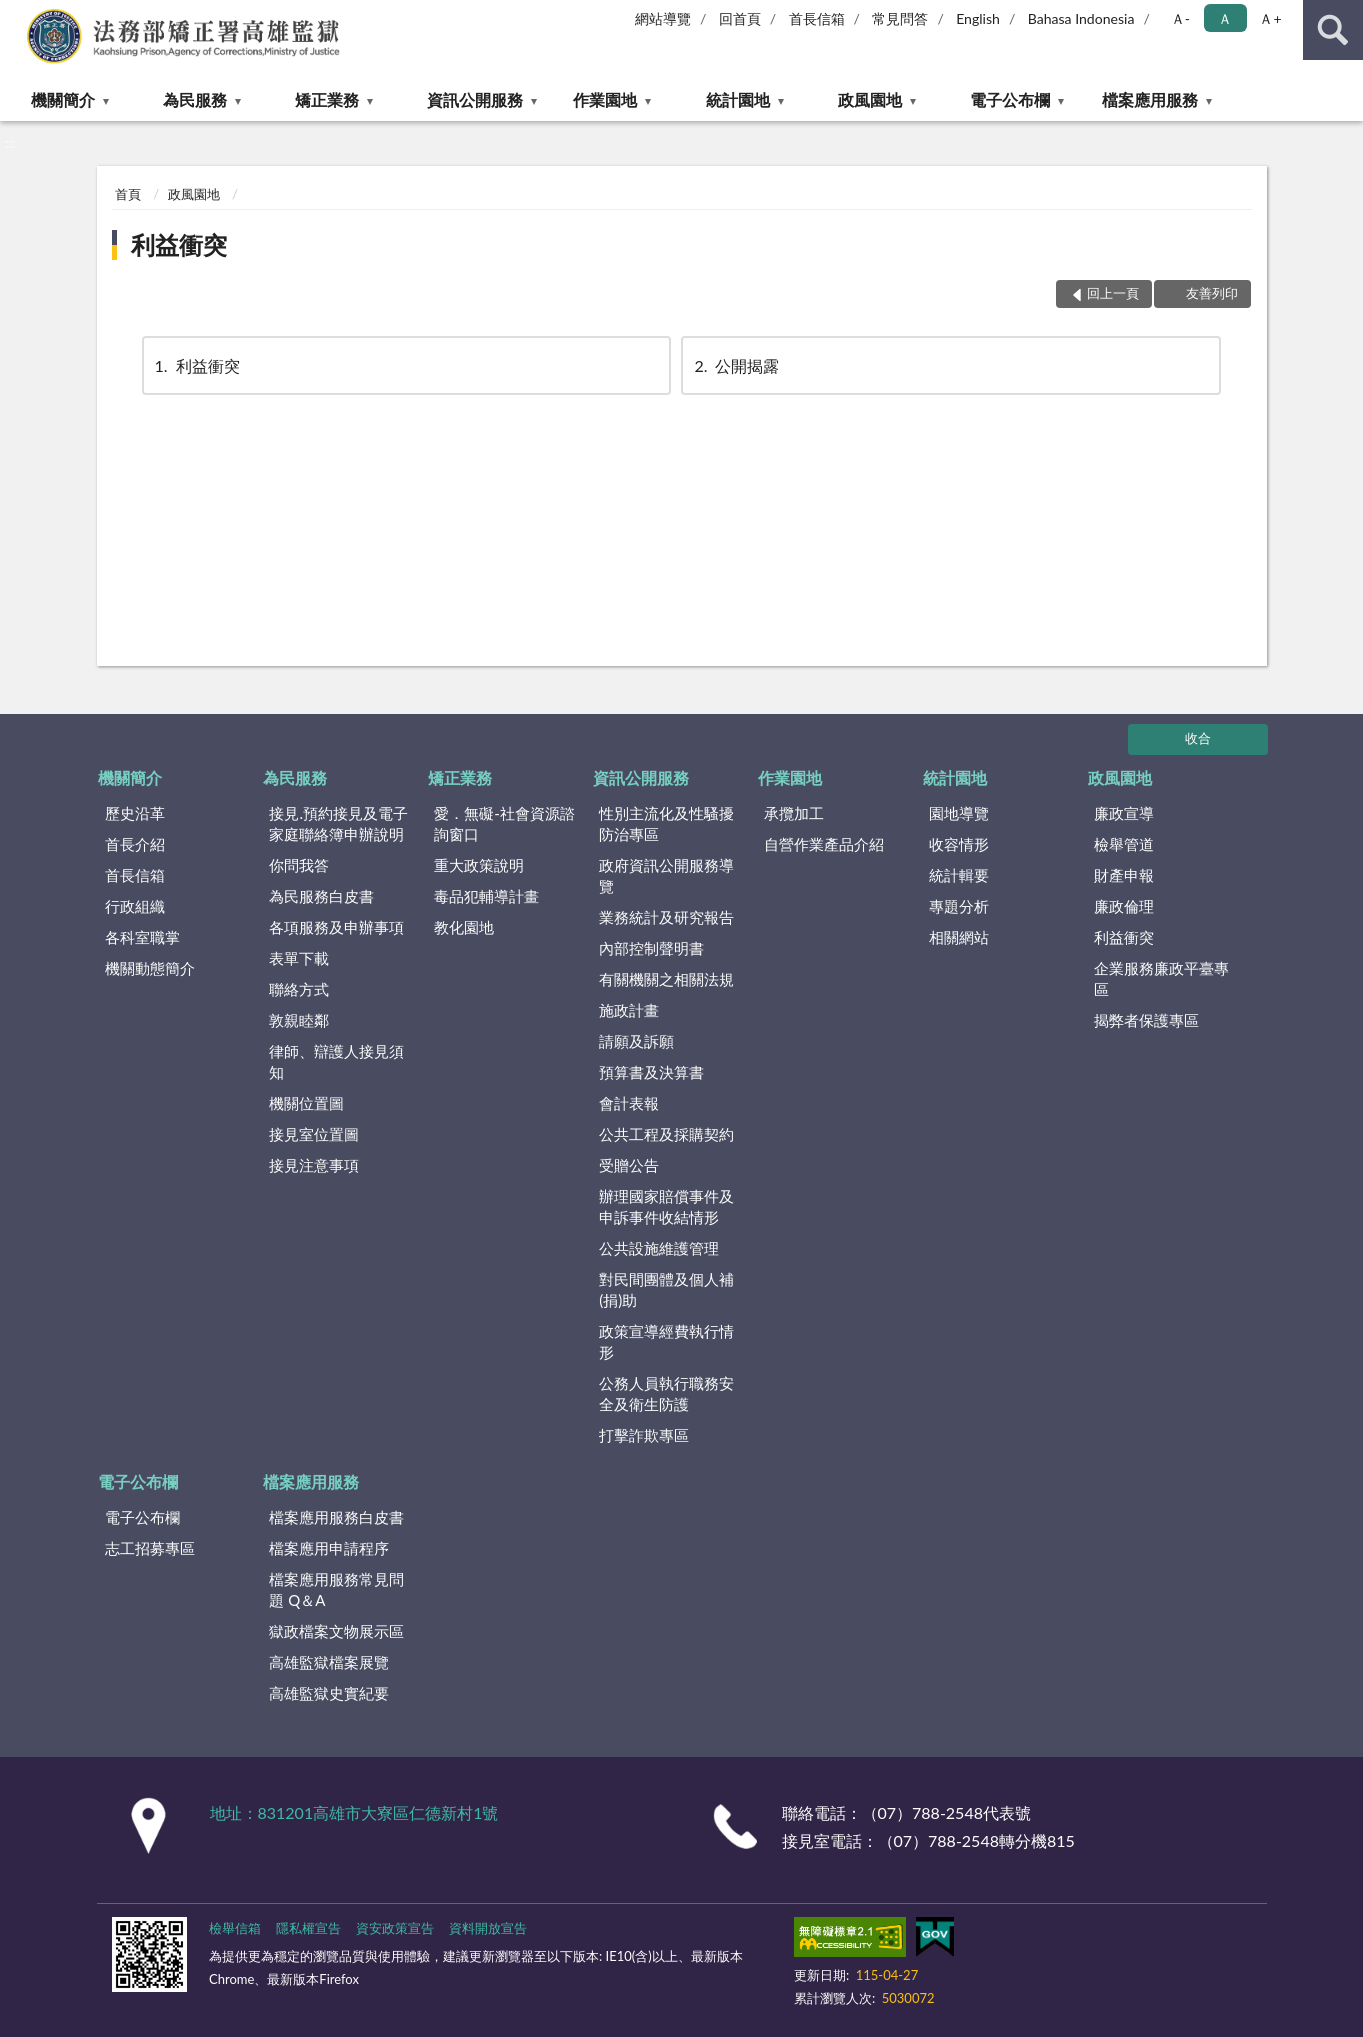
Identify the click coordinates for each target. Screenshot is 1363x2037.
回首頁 (740, 18)
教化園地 (464, 927)
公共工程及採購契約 (666, 1134)
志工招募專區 (150, 1548)
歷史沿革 (135, 813)
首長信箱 (817, 18)
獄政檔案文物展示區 (336, 1631)
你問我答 (299, 865)
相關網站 (959, 937)
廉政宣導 (1124, 813)
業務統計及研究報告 (666, 917)
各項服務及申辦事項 (336, 927)
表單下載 (299, 958)
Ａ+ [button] (1270, 18)
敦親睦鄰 (299, 1020)
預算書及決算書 (651, 1072)
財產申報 (1124, 875)
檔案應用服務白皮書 (336, 1517)
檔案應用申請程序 (329, 1548)
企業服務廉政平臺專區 (1161, 978)
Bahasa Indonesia (1081, 18)
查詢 (1333, 30)
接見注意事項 (314, 1165)
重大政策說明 (479, 865)
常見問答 (900, 18)
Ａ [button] (1225, 18)
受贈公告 (629, 1165)
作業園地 (605, 99)
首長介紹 (135, 844)
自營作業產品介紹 (824, 844)
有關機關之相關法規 (666, 979)
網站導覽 (663, 18)
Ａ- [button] (1180, 18)
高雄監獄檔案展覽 (329, 1662)
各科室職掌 (142, 937)
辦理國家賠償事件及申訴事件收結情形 (666, 1206)
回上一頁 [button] (1113, 293)
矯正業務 (327, 99)
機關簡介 (63, 99)
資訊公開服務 (475, 99)
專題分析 (959, 906)
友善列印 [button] (1212, 293)
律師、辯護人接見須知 (336, 1061)
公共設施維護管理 (659, 1248)
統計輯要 (959, 875)
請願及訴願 (636, 1041)
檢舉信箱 (235, 1928)
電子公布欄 (1010, 99)
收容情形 (959, 844)
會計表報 (629, 1103)
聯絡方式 (299, 989)
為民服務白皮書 (321, 896)
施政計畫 (629, 1010)
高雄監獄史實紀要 (329, 1693)
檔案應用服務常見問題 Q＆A (336, 1589)
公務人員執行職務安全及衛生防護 (666, 1393)
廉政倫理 (1124, 906)
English (978, 18)
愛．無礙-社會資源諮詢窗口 (504, 823)
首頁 (128, 194)
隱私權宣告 (308, 1928)
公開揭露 (735, 365)
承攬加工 (794, 813)
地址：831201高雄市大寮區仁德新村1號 (354, 1812)
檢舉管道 (1124, 844)
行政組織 (135, 906)
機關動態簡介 (150, 968)
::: (16, 15)
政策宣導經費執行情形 (666, 1341)
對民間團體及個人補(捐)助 (666, 1289)
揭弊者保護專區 (1146, 1020)
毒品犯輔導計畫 (486, 896)
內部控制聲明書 (651, 948)
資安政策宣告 (395, 1928)
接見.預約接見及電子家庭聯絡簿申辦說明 (338, 823)
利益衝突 (179, 244)
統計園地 (738, 99)
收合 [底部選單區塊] (1198, 738)
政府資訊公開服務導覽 (666, 875)
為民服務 (195, 99)
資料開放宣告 (488, 1928)
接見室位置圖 (314, 1134)
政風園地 (870, 99)
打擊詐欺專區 (644, 1435)
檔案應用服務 (1150, 99)
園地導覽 (959, 813)
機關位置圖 (306, 1103)
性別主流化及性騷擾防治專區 (666, 823)
